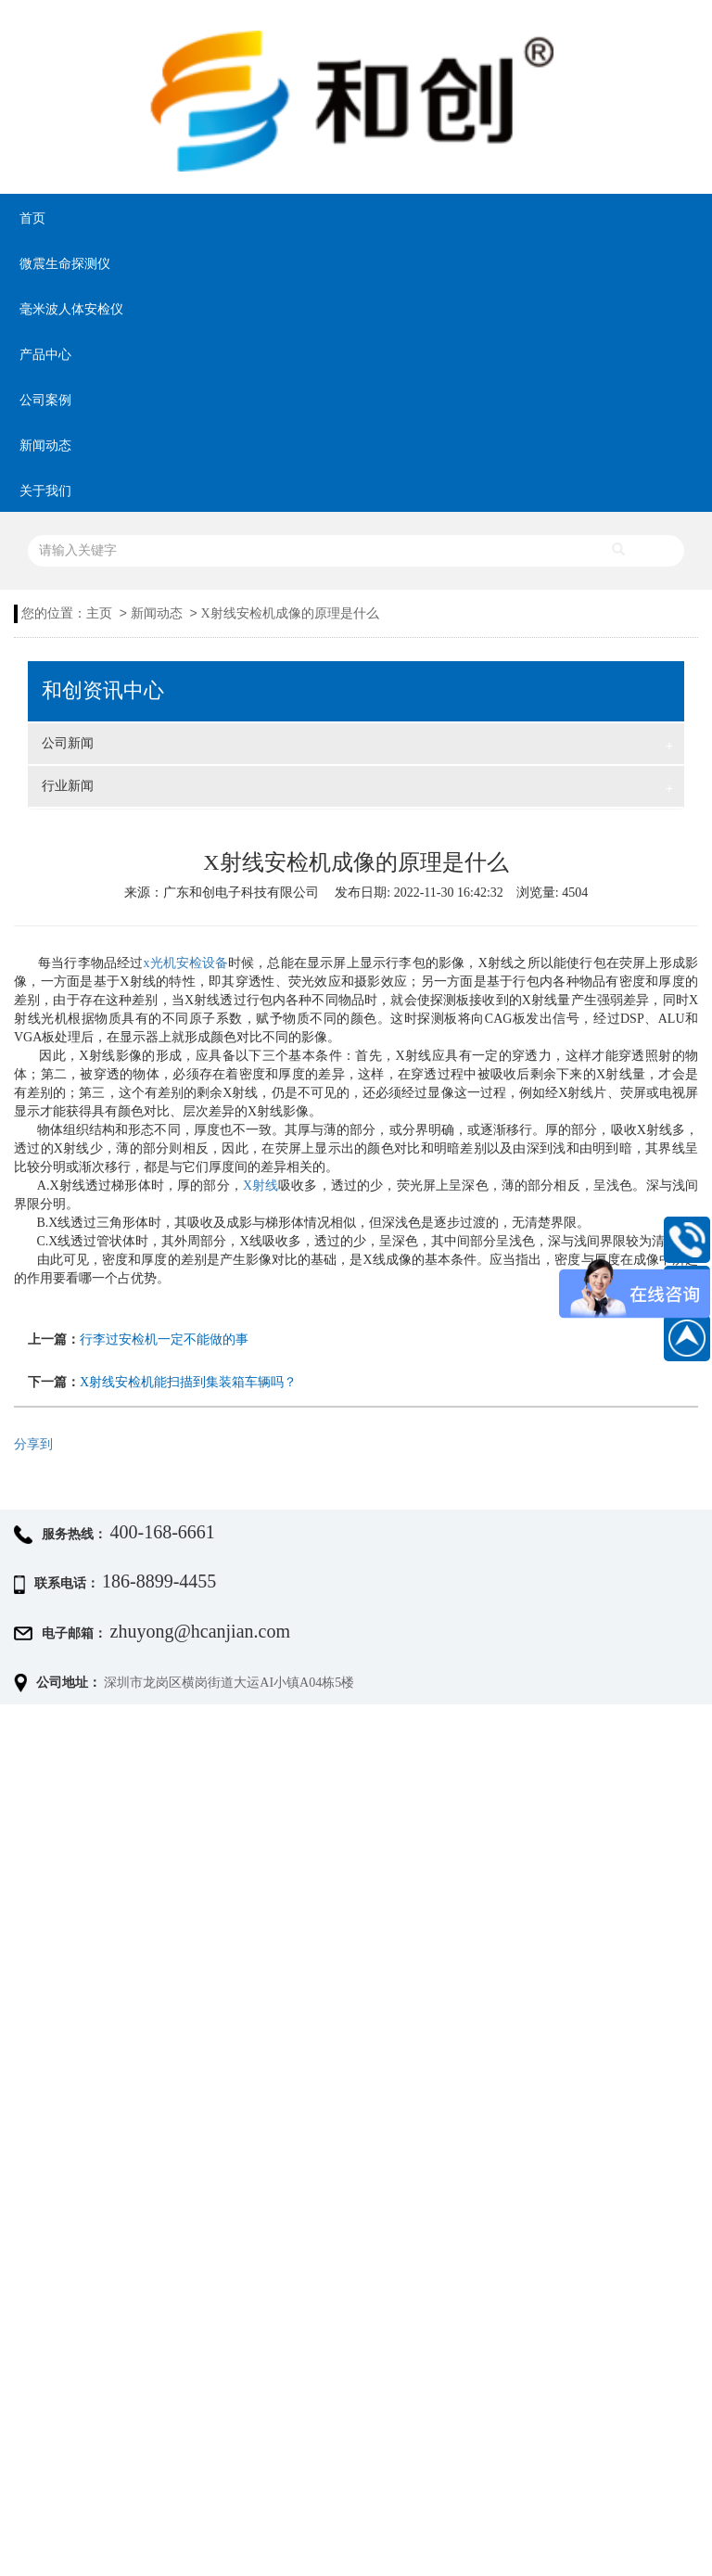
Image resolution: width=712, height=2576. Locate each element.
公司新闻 (357, 745)
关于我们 (45, 491)
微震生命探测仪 (64, 264)
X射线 (260, 1185)
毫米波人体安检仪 (71, 309)
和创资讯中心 (103, 691)
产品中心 (45, 355)
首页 (32, 218)
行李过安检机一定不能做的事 (164, 1339)
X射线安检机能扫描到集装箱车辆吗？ (188, 1382)
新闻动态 (45, 446)
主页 (99, 613)
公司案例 (45, 400)
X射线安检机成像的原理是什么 (290, 613)
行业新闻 (357, 788)
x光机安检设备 (186, 963)
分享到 (33, 1444)
